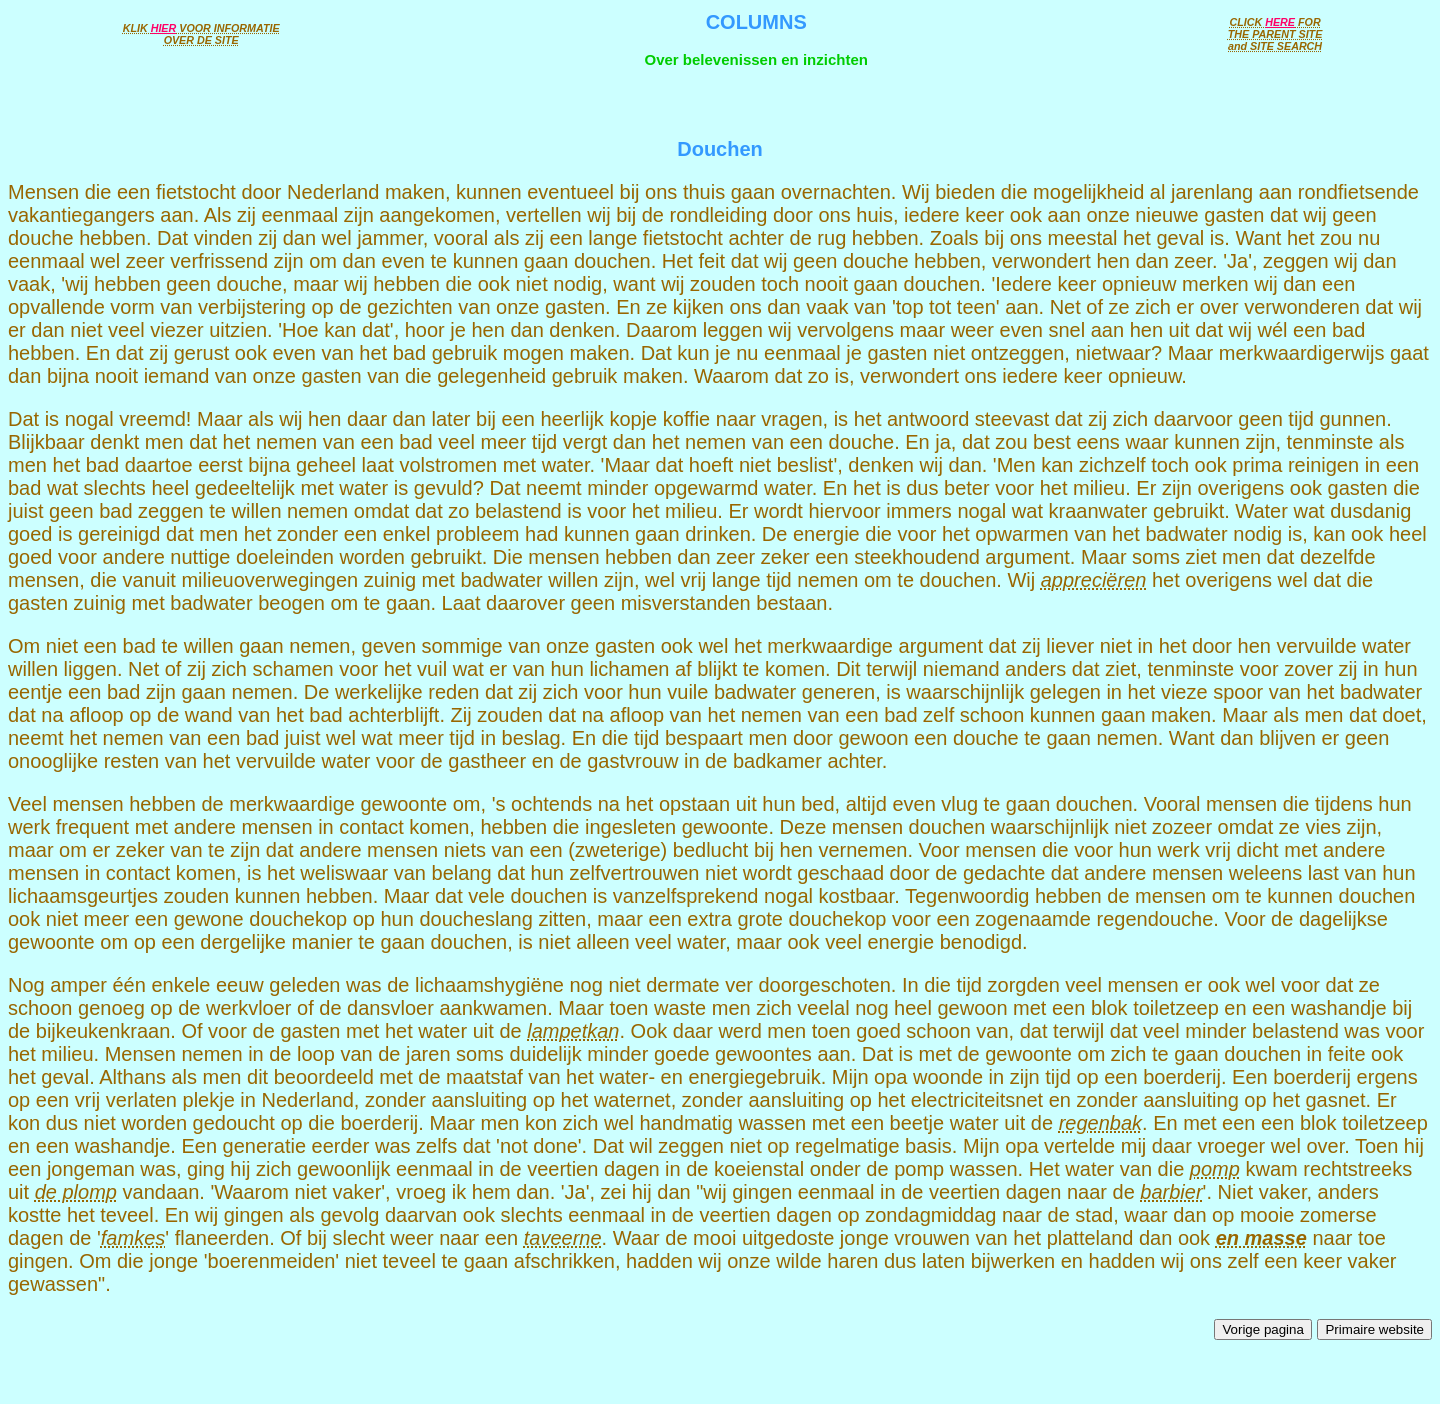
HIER (164, 28)
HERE (1280, 22)
